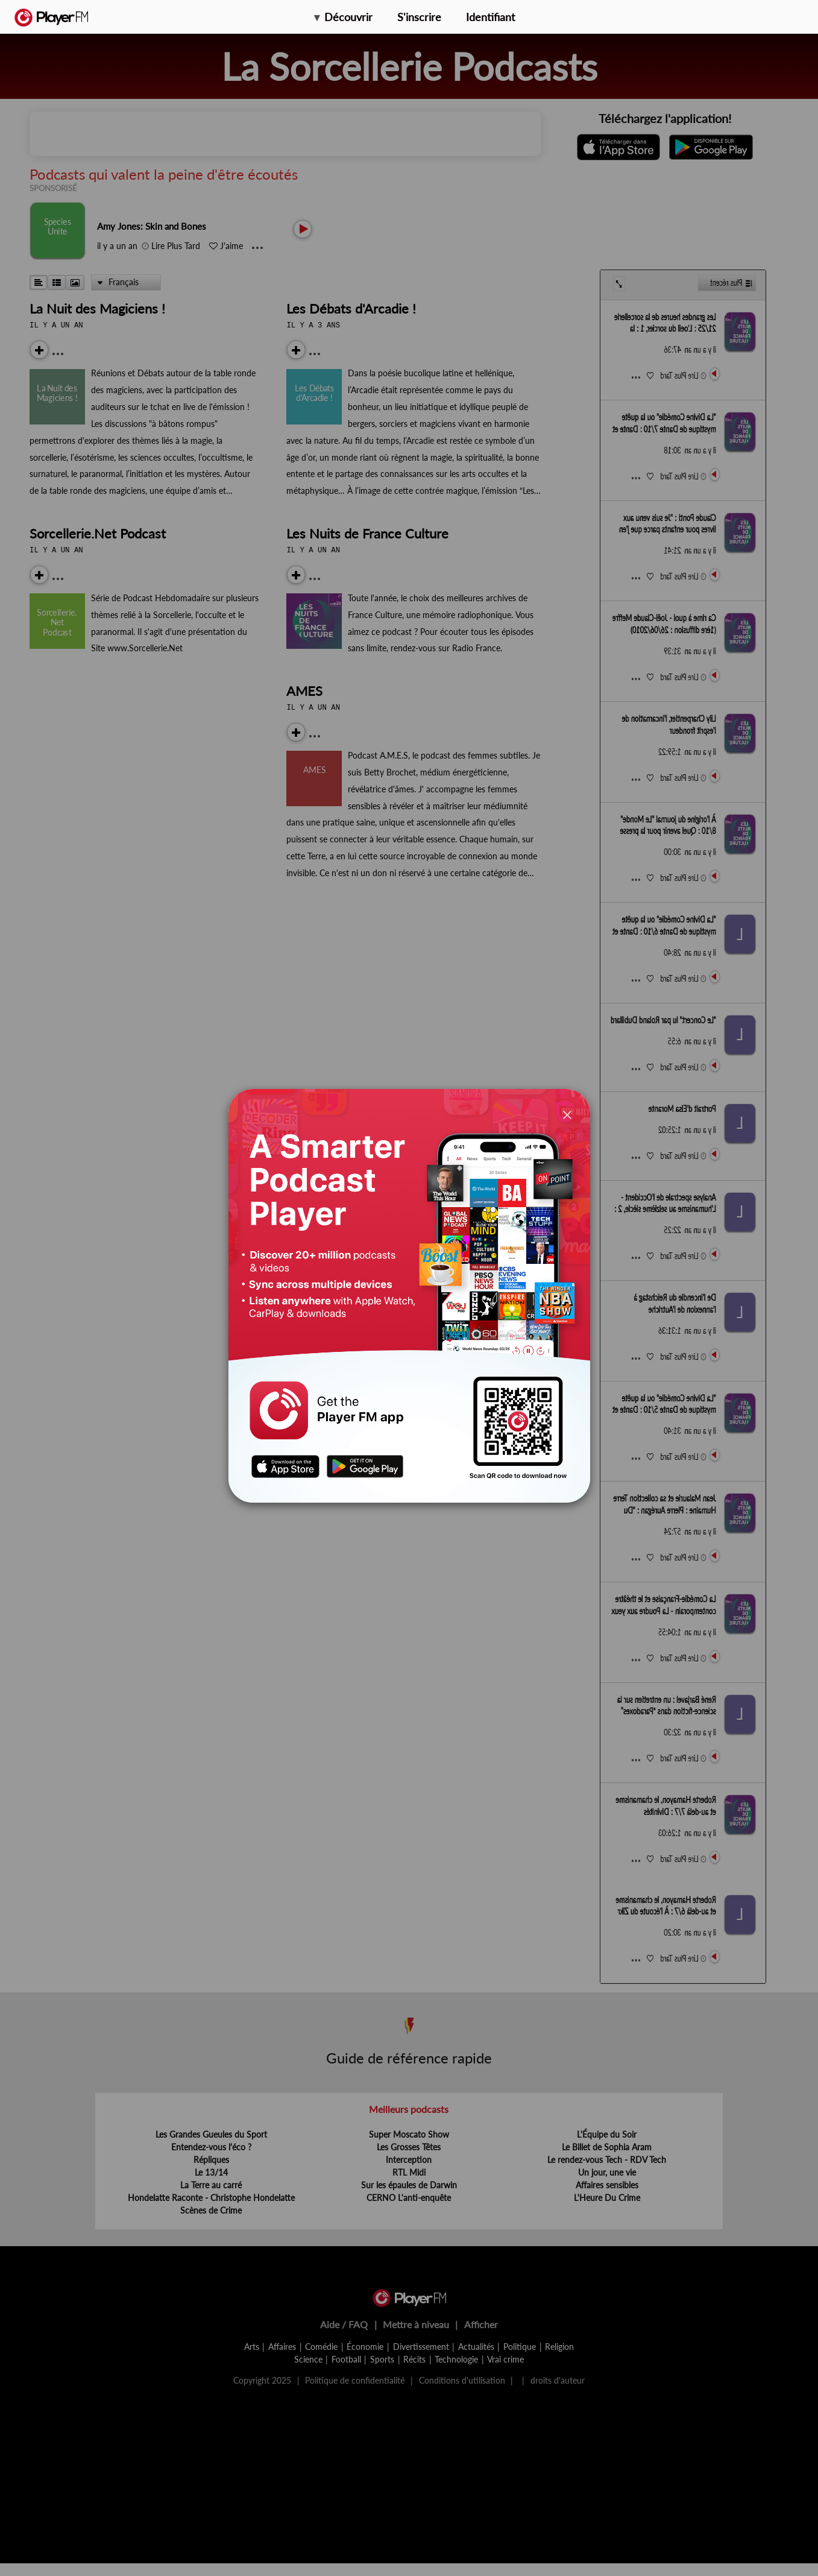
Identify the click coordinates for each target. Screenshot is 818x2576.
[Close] (567, 1115)
